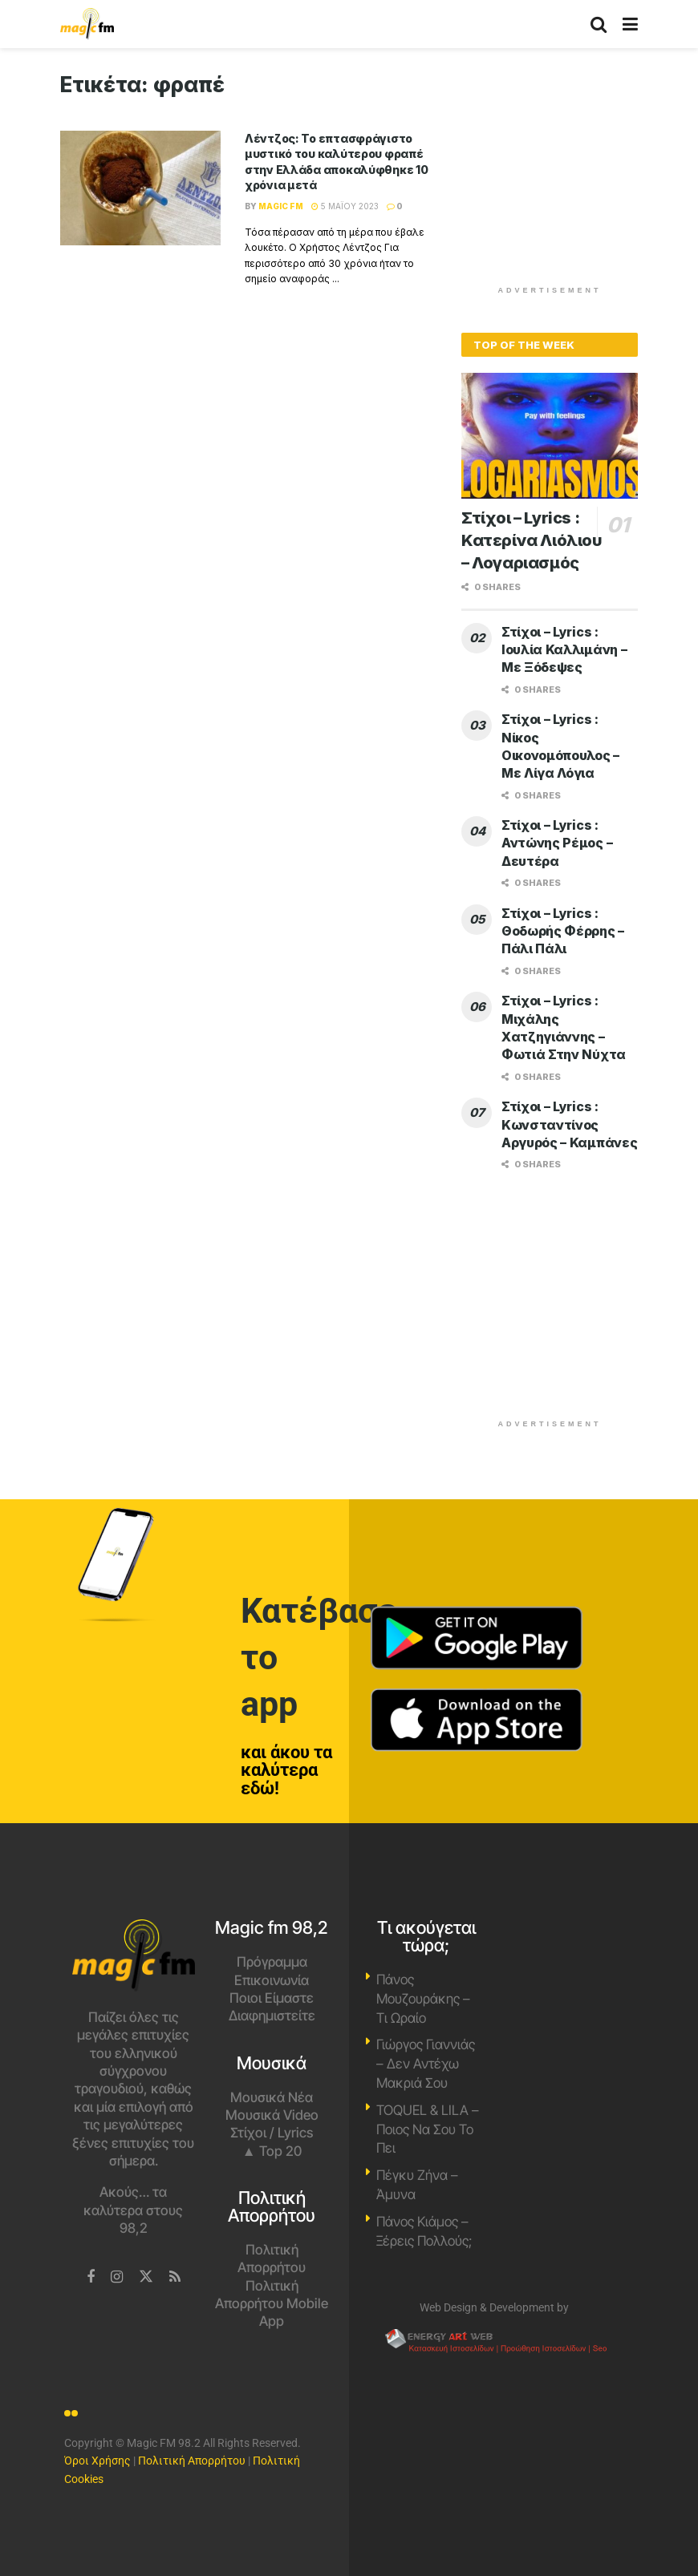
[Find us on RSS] (175, 2277)
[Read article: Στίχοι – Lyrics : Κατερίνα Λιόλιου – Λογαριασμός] (549, 436)
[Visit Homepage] (87, 24)
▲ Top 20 (272, 2151)
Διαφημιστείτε (272, 2016)
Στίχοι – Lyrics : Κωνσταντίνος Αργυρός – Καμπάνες (569, 1124)
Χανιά (565, 1979)
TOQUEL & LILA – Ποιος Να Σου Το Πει (427, 2129)
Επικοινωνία (271, 1980)
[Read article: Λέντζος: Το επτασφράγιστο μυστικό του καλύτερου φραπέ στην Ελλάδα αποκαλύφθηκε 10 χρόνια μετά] (140, 188)
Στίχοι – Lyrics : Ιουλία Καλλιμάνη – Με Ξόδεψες (564, 650)
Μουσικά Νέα (271, 2097)
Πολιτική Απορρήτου (192, 2460)
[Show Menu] (630, 24)
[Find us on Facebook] (91, 2277)
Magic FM (280, 206)
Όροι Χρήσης (97, 2460)
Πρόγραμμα (272, 1962)
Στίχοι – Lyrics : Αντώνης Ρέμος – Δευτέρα (556, 843)
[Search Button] (598, 24)
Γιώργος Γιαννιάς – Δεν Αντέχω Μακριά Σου (425, 2063)
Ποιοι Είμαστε (271, 1998)
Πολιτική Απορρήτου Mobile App (271, 2304)
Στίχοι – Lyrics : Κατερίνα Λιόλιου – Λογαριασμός (532, 540)
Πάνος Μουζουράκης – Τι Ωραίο (423, 1998)
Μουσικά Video (272, 2115)
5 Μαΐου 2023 (345, 206)
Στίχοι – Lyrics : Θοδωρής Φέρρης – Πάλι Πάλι (562, 931)
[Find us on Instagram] (117, 2277)
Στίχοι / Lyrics (271, 2133)
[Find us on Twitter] (146, 2277)
